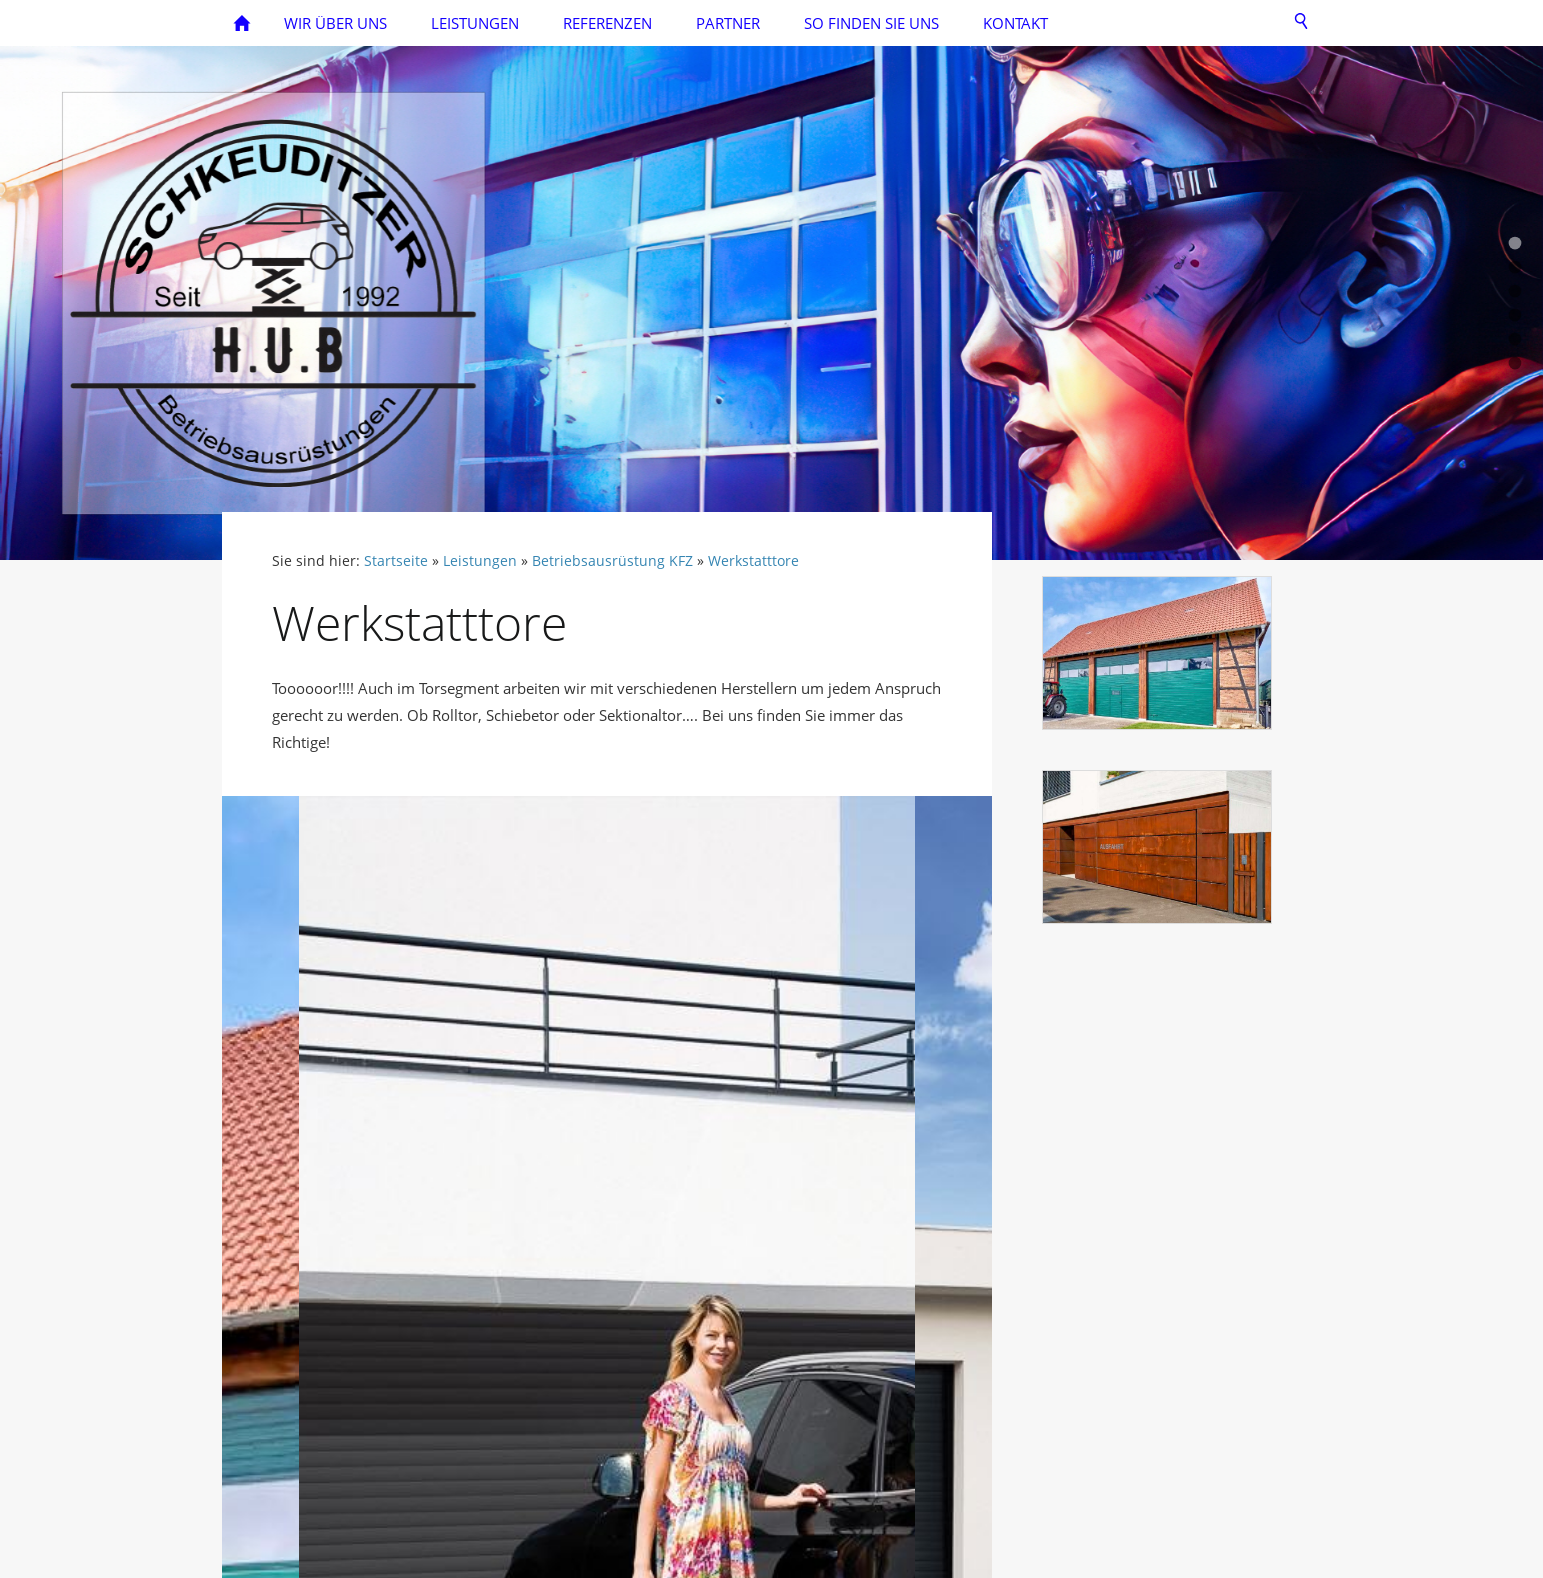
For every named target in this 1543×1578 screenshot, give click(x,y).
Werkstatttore (753, 561)
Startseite (396, 561)
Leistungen (480, 561)
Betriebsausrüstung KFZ (612, 561)
